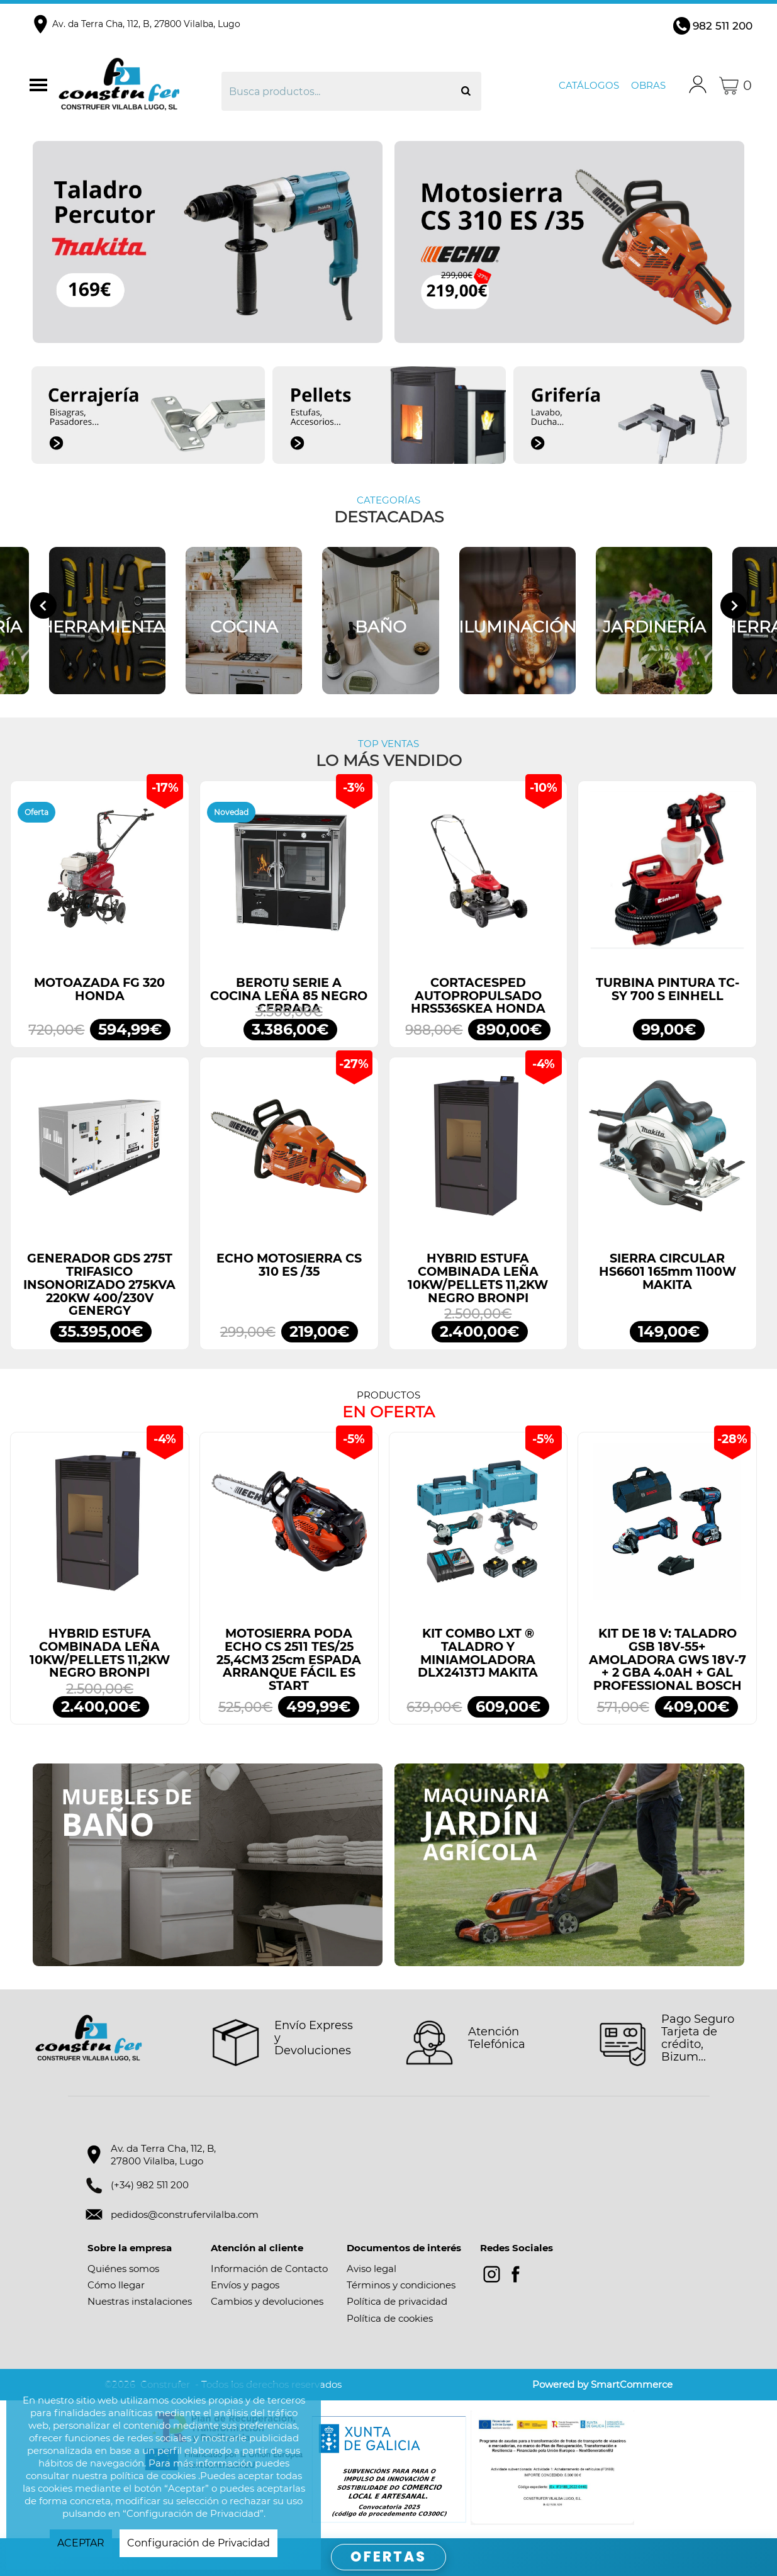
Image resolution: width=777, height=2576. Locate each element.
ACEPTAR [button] (80, 2543)
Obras (648, 85)
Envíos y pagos (245, 2285)
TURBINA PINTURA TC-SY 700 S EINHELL (667, 989)
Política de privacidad (397, 2301)
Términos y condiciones (401, 2285)
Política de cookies (390, 2318)
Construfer (138, 85)
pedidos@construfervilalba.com (185, 2214)
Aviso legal (371, 2269)
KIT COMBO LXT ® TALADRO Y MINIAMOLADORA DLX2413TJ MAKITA (478, 1653)
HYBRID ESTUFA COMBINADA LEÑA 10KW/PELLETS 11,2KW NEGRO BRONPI (478, 1278)
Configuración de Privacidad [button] (198, 2543)
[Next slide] (733, 605)
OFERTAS (388, 2557)
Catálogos (589, 85)
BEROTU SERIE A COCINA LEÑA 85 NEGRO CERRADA (288, 995)
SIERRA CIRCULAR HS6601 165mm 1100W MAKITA (667, 1271)
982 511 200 (722, 26)
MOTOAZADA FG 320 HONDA (99, 989)
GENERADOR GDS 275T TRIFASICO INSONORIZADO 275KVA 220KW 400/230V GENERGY (99, 1284)
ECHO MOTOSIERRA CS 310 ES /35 (289, 1265)
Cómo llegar (116, 2285)
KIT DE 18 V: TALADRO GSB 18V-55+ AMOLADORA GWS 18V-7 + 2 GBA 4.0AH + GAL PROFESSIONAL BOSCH (667, 1659)
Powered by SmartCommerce (602, 2384)
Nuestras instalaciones (139, 2301)
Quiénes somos (123, 2269)
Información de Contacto (269, 2269)
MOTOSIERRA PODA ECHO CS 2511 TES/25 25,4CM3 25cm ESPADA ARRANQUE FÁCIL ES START (288, 1659)
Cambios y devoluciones (267, 2301)
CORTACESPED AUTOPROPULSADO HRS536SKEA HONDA (478, 995)
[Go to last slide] (43, 605)
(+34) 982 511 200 (150, 2185)
